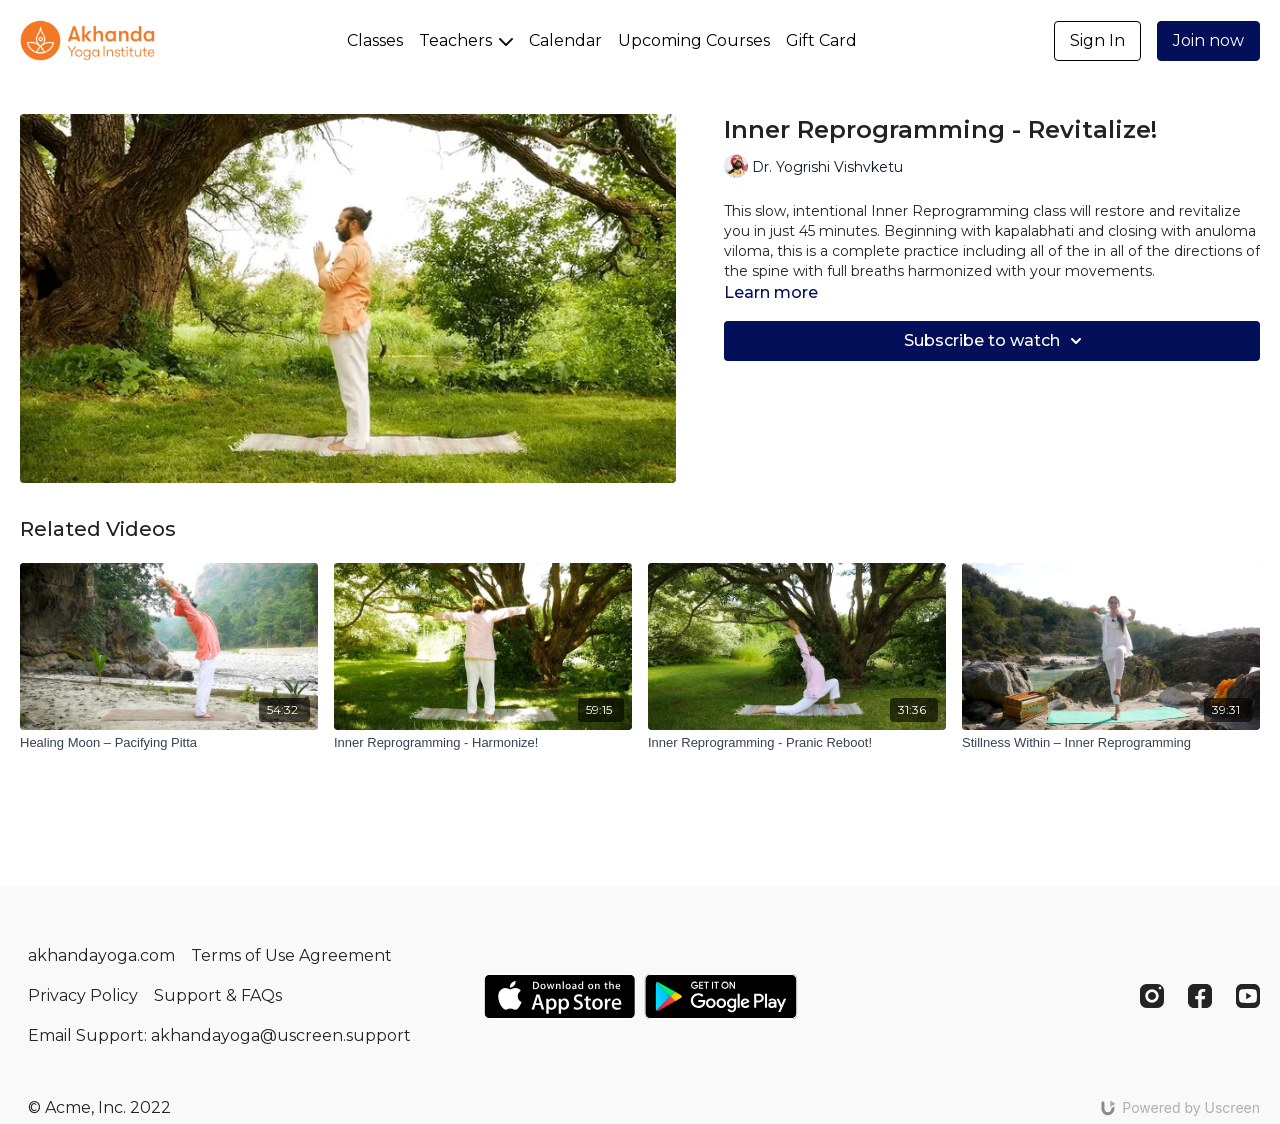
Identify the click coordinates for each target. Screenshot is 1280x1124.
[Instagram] (1152, 996)
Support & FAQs (218, 995)
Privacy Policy (83, 995)
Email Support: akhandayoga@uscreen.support (219, 1035)
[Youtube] (1248, 996)
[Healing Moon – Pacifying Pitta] (169, 743)
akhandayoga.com (101, 955)
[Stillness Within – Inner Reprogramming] (1111, 743)
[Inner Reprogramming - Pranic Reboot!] (797, 743)
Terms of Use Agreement (291, 955)
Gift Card (821, 40)
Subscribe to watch (996, 341)
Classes (375, 40)
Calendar (565, 40)
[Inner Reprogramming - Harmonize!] (483, 743)
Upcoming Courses (694, 40)
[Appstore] (559, 996)
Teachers (466, 40)
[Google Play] (721, 996)
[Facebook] (1200, 996)
